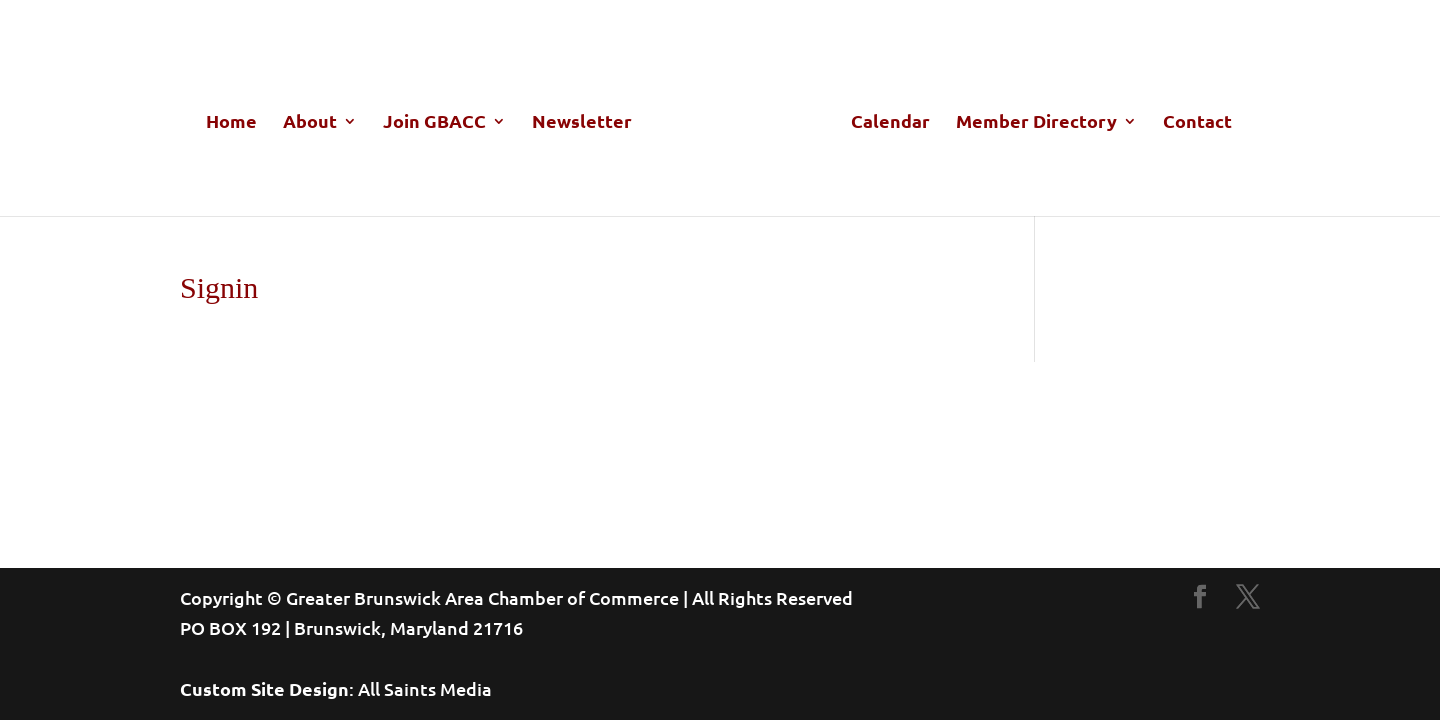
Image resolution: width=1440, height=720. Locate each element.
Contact (1197, 123)
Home (231, 123)
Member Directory (1036, 123)
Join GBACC (434, 123)
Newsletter (582, 123)
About (310, 123)
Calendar (890, 123)
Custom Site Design (264, 688)
